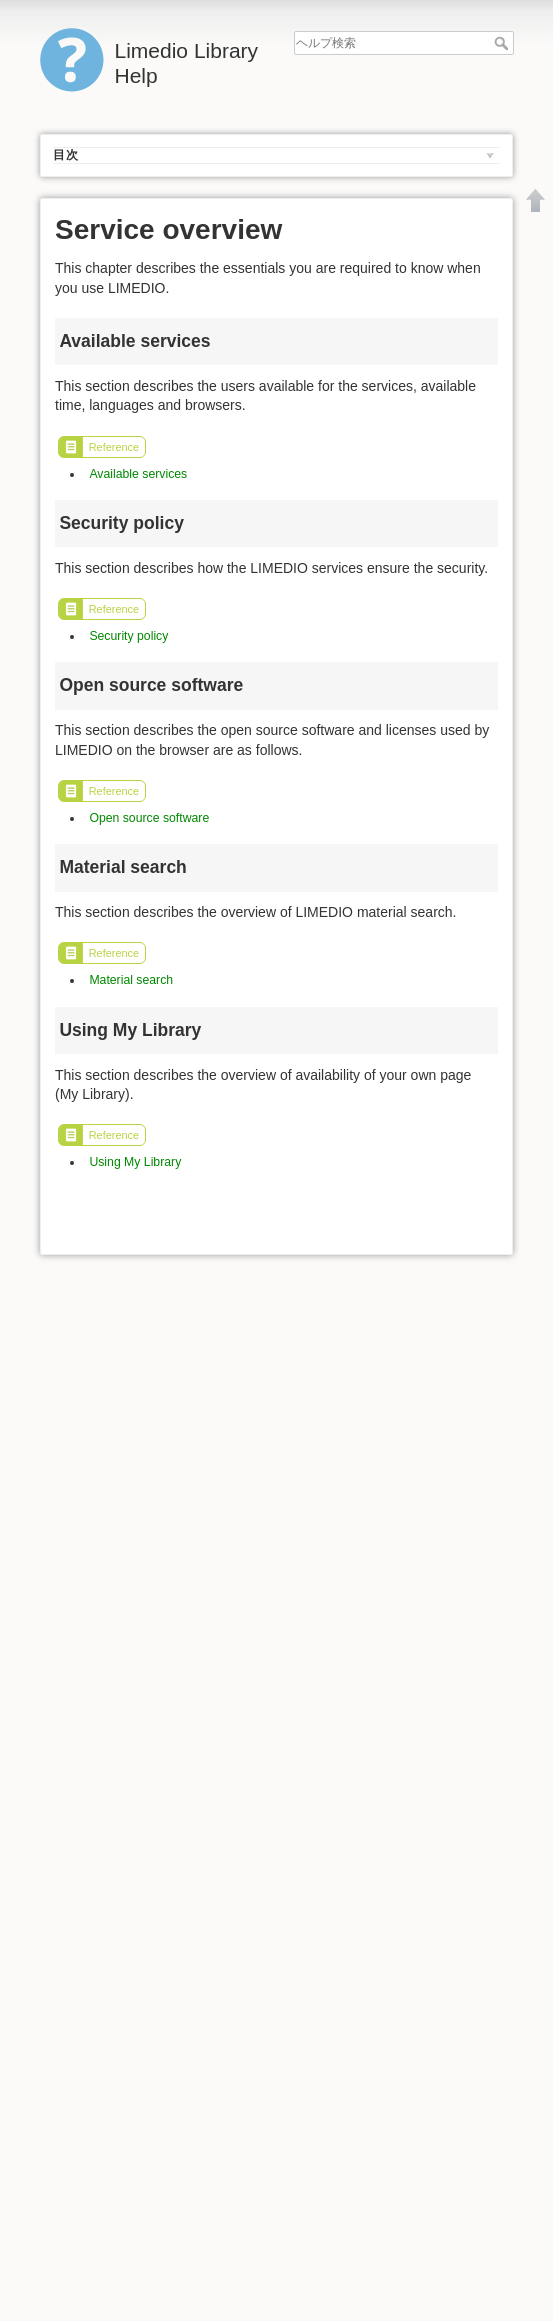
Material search (131, 980)
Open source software (149, 818)
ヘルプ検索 (503, 43)
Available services (138, 474)
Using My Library (135, 1162)
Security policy (128, 636)
